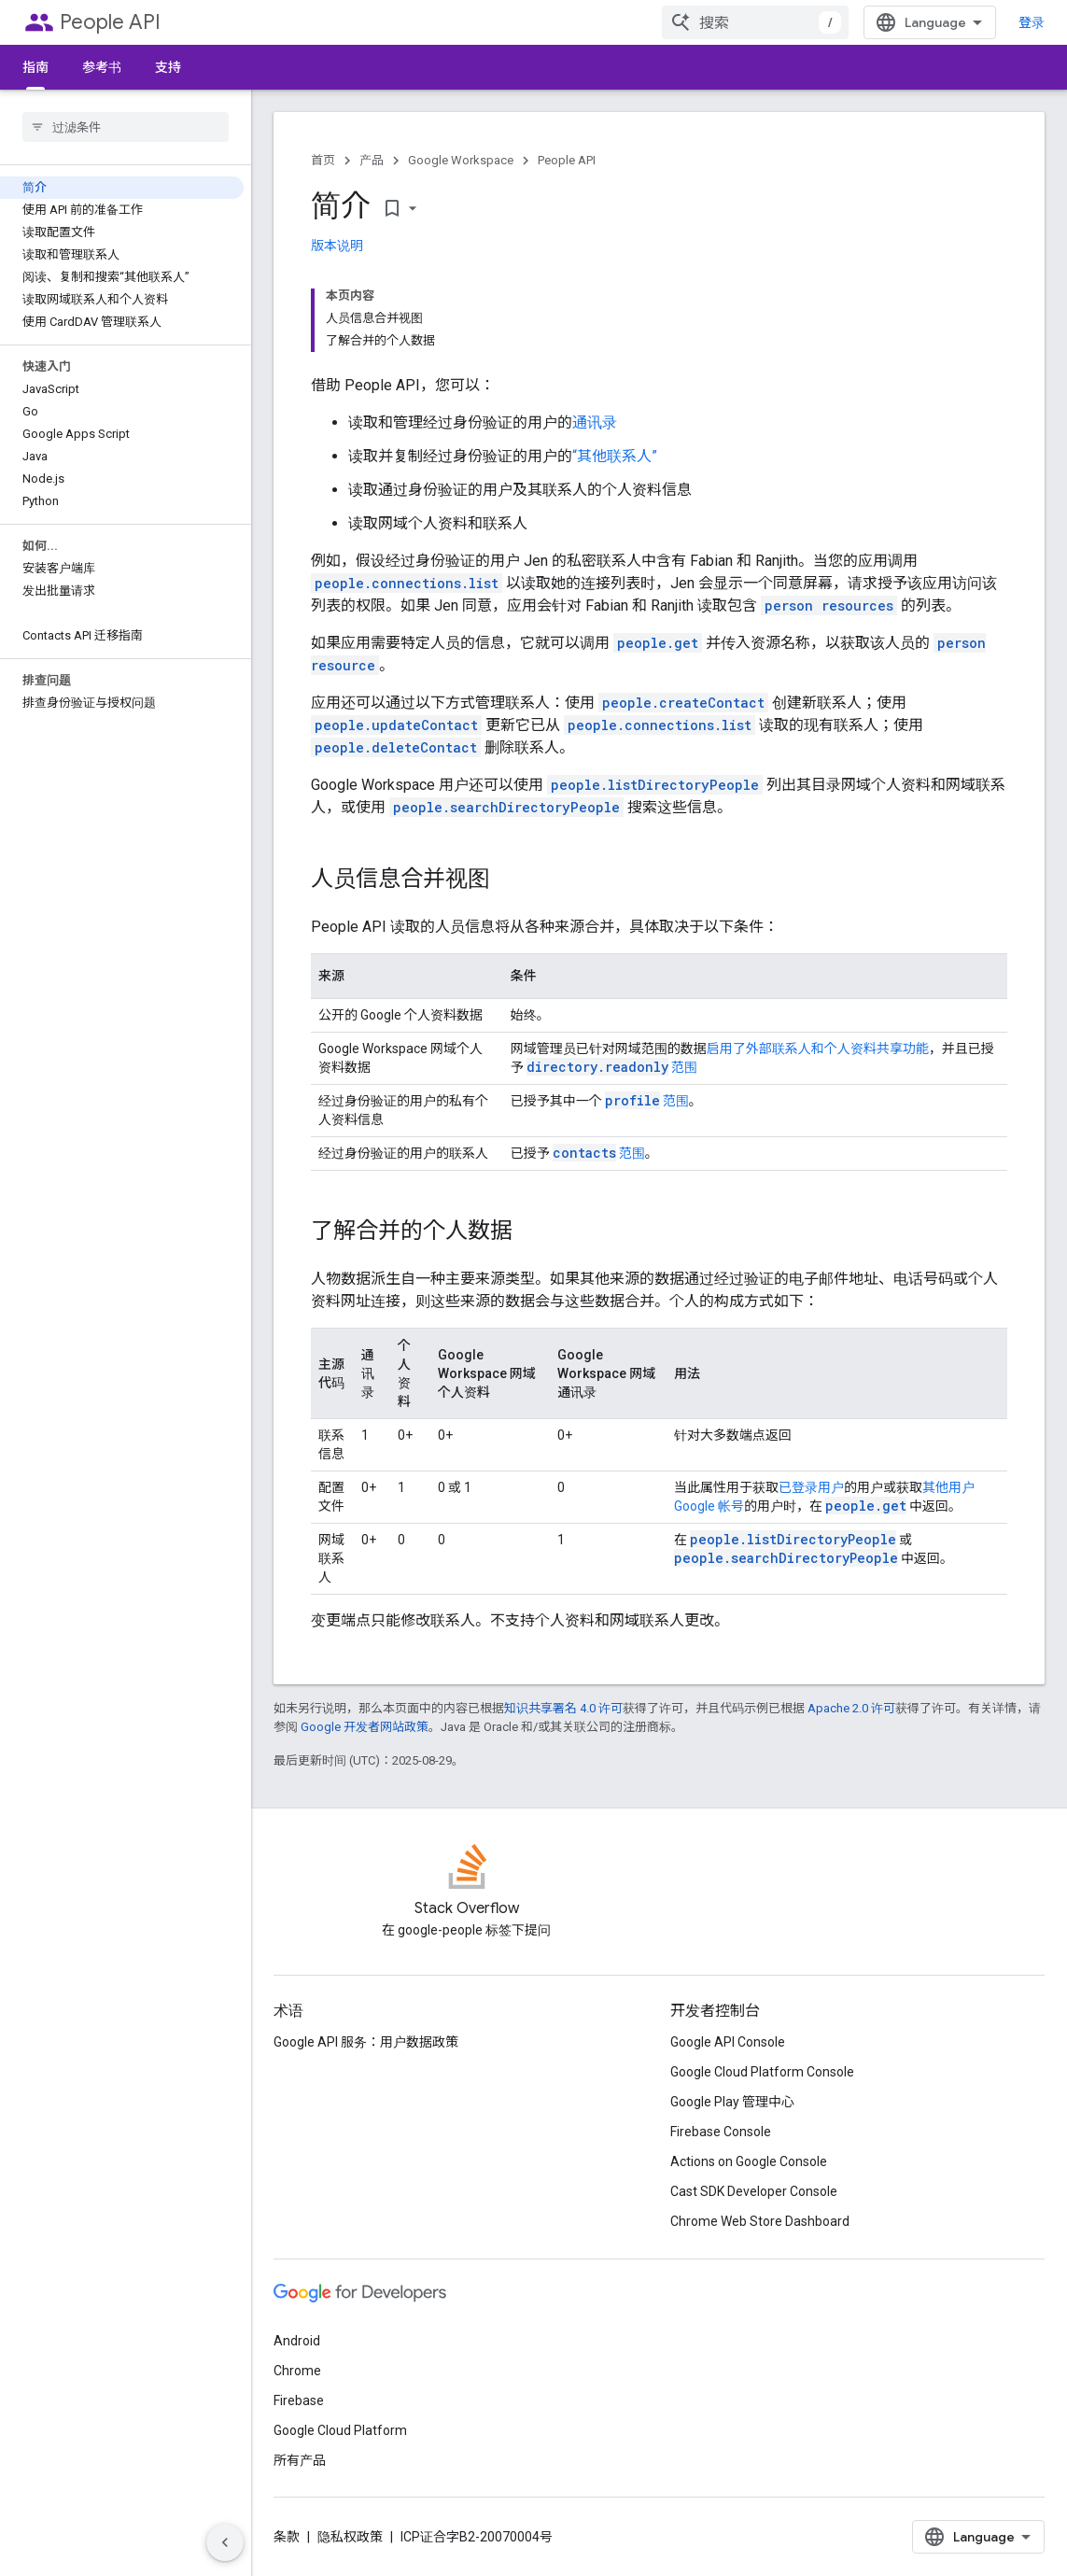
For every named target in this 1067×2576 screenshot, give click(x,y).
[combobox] (755, 22)
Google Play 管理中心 (732, 2101)
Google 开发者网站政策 (364, 1727)
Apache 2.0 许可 (851, 1708)
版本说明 (337, 245)
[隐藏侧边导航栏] (225, 2542)
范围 (611, 1067)
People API (110, 22)
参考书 (101, 67)
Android (297, 2340)
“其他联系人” (614, 456)
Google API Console (727, 2041)
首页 (323, 160)
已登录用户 (811, 1487)
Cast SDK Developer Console (753, 2191)
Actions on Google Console (748, 2161)
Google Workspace (460, 160)
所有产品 (300, 2460)
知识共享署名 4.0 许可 (563, 1708)
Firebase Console (720, 2131)
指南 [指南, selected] (35, 67)
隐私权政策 (350, 2536)
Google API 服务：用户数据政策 (366, 2041)
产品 (371, 160)
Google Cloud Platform (340, 2430)
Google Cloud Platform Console (762, 2071)
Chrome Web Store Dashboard (759, 2221)
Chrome (297, 2370)
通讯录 (594, 422)
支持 (168, 67)
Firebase (299, 2400)
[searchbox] (125, 127)
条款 (287, 2536)
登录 (1031, 22)
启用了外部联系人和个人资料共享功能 (818, 1048)
